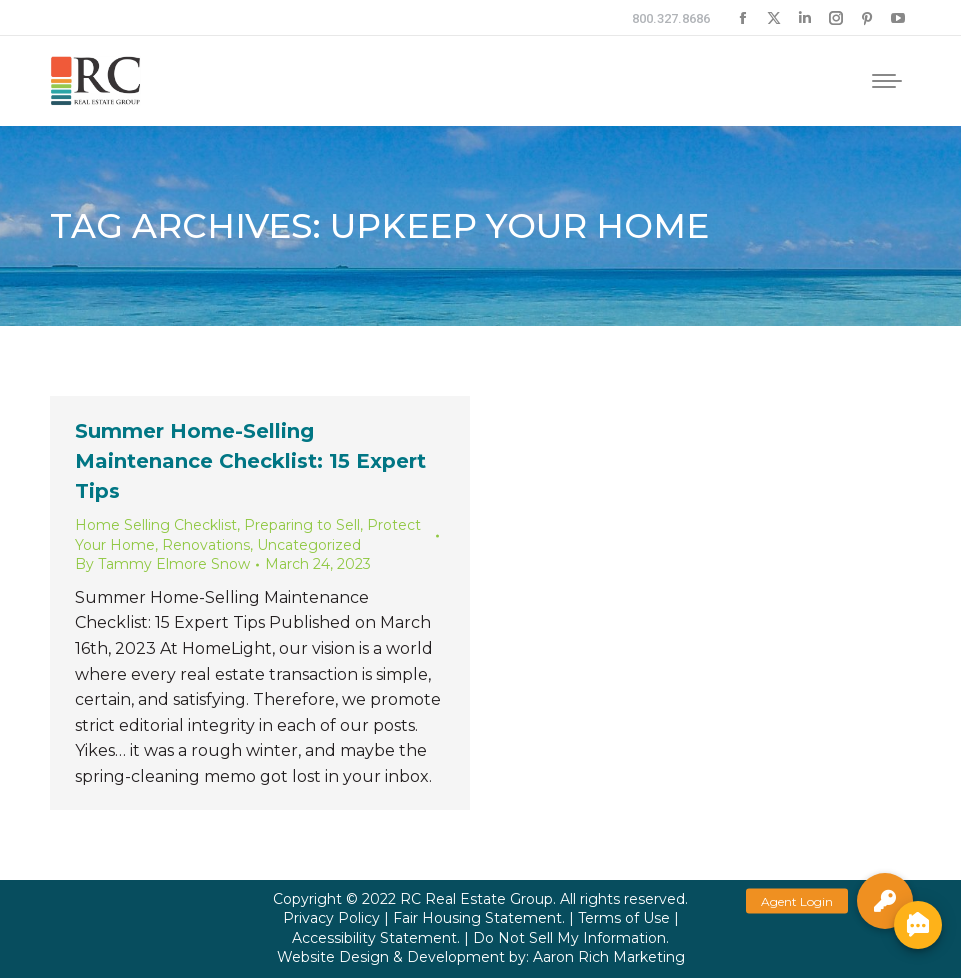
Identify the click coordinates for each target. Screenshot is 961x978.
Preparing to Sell (302, 525)
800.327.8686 (671, 18)
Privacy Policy (331, 918)
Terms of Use (624, 918)
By (162, 564)
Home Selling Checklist (156, 525)
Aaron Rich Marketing (609, 957)
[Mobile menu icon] (887, 81)
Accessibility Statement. (376, 938)
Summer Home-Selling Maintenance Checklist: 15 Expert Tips (250, 461)
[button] (885, 901)
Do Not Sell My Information (569, 938)
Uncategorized (309, 545)
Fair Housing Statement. (479, 918)
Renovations (206, 545)
